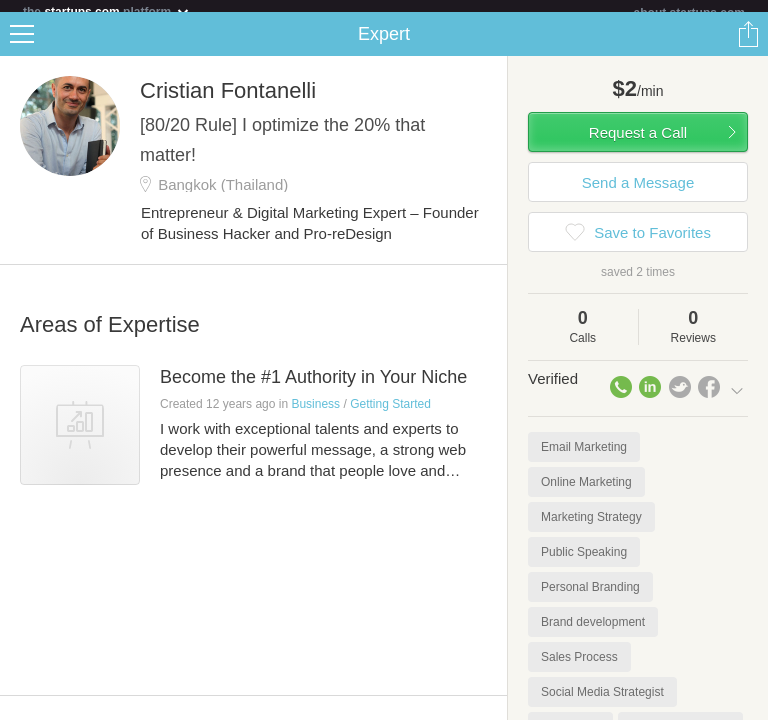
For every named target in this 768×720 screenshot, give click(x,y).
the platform (107, 11)
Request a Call (638, 144)
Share (748, 46)
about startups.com (689, 13)
